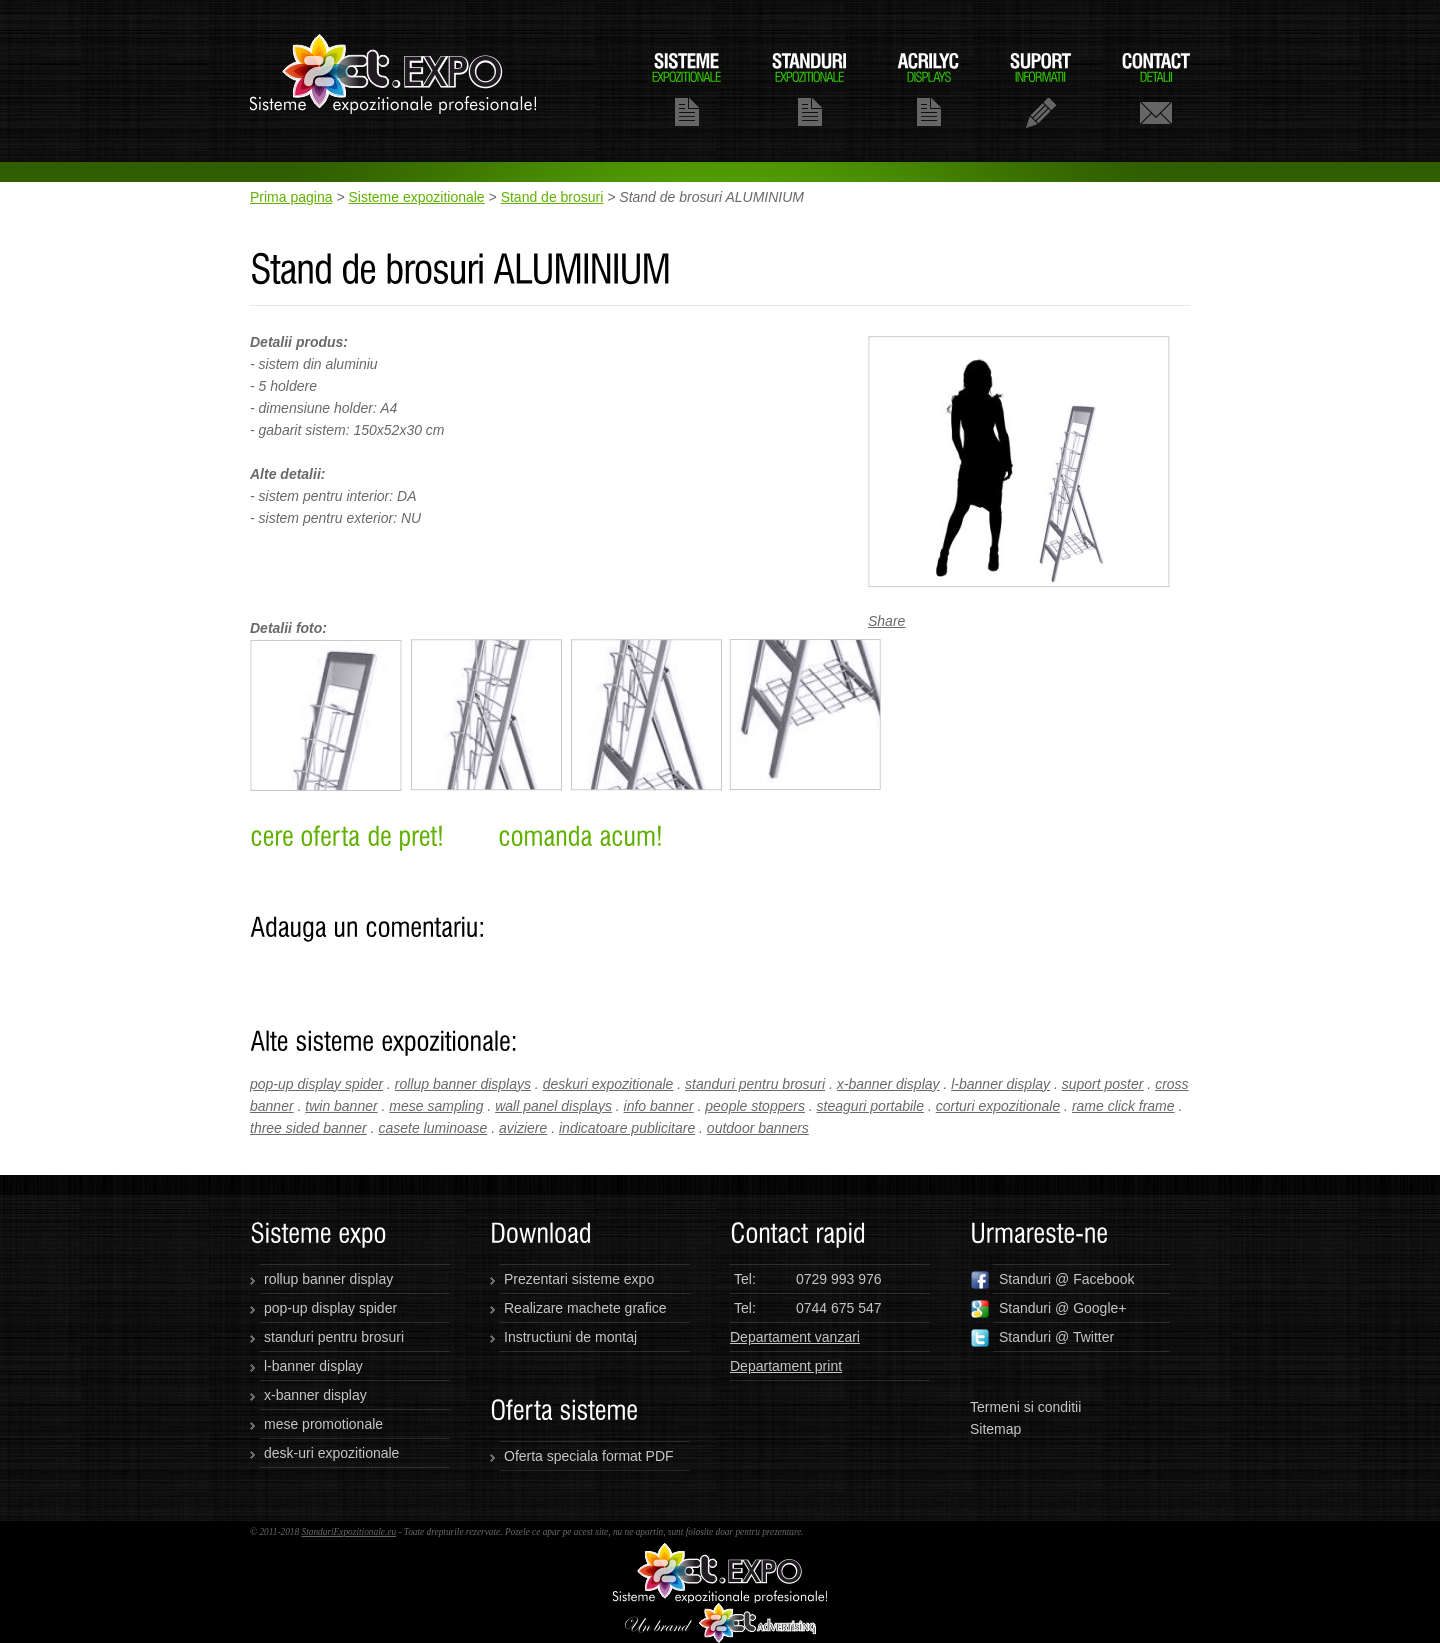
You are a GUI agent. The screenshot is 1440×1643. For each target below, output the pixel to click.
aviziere (523, 1128)
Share (886, 621)
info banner (659, 1106)
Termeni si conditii (1025, 1407)
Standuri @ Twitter (1042, 1338)
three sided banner (308, 1128)
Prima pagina (291, 197)
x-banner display (888, 1084)
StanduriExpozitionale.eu (348, 1532)
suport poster (1103, 1084)
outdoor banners (758, 1128)
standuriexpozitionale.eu (394, 81)
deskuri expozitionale (608, 1084)
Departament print (786, 1366)
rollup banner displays (463, 1084)
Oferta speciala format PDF (589, 1456)
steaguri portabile (870, 1106)
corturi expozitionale (998, 1106)
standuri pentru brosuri (755, 1084)
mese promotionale (323, 1424)
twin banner (341, 1106)
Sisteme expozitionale (416, 197)
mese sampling (436, 1106)
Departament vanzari (795, 1337)
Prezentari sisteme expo (579, 1279)
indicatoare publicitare (627, 1128)
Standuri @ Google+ (1048, 1309)
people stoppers (755, 1106)
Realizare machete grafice (585, 1308)
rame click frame (1123, 1106)
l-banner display (1000, 1084)
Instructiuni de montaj (570, 1337)
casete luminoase (432, 1128)
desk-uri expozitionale (331, 1453)
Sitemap (995, 1429)
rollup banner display (328, 1279)
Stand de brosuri (552, 197)
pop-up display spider (316, 1084)
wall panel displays (553, 1106)
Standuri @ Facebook (1052, 1280)
